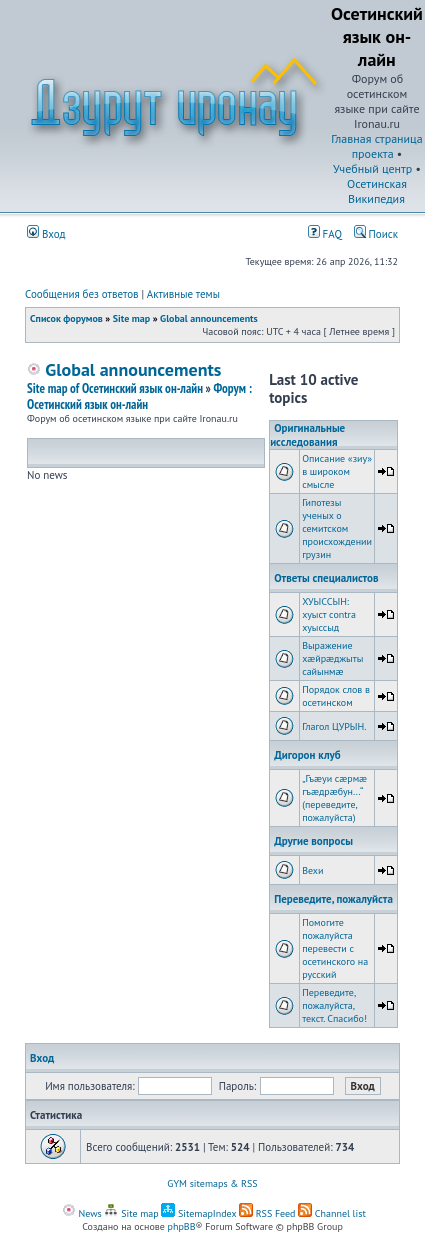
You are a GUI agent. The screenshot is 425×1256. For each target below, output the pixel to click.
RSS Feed (267, 1213)
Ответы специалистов (326, 578)
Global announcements (209, 318)
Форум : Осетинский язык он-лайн (139, 396)
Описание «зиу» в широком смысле (337, 471)
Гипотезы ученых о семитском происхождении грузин (337, 528)
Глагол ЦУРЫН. (334, 726)
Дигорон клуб (307, 755)
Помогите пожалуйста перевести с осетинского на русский (335, 948)
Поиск (376, 234)
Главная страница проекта (376, 146)
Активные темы (183, 294)
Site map (131, 318)
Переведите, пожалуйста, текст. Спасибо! (334, 1005)
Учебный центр (372, 168)
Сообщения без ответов (82, 294)
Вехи (312, 870)
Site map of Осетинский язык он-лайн (115, 388)
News (82, 1213)
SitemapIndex (198, 1213)
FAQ (325, 234)
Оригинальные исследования (307, 435)
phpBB (182, 1226)
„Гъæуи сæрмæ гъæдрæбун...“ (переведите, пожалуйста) (334, 798)
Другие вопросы (313, 841)
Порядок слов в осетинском (336, 696)
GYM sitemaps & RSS (212, 1183)
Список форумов (66, 318)
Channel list (332, 1213)
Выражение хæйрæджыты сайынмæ (332, 658)
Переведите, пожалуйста (333, 899)
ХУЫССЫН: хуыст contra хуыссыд (329, 614)
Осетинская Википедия (377, 191)
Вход (46, 234)
